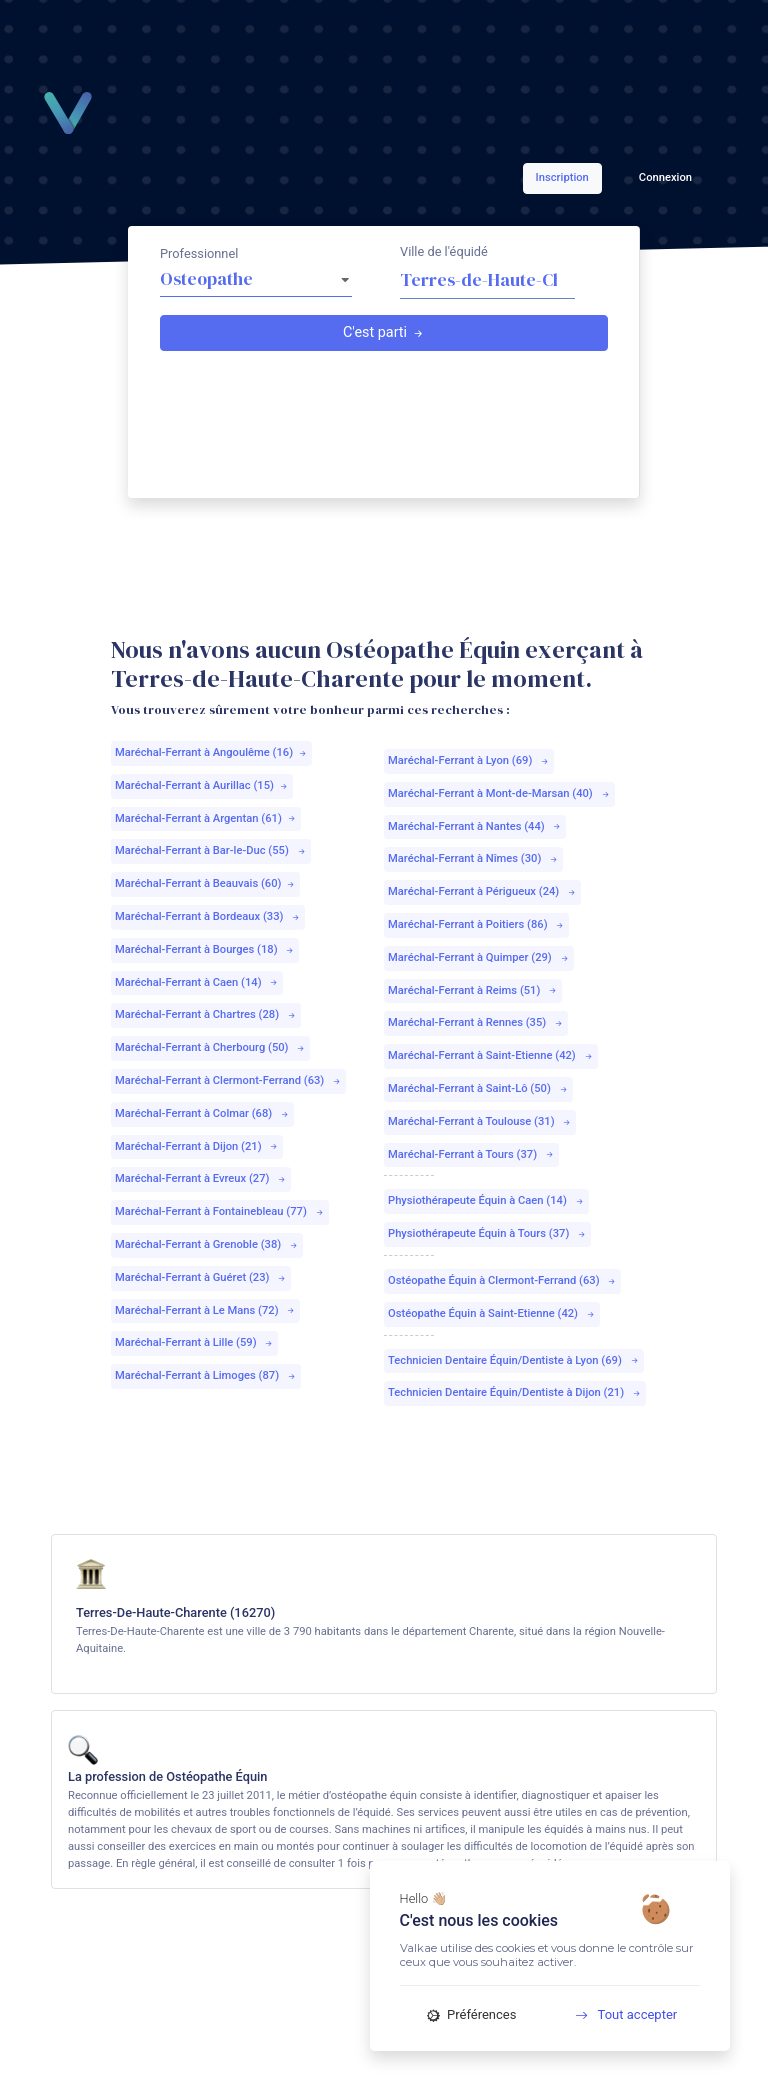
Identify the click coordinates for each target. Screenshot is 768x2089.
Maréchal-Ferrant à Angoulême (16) (211, 752)
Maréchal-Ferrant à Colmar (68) (202, 1113)
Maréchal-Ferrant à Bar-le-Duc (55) (211, 850)
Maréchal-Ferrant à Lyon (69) (469, 760)
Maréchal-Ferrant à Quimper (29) (479, 957)
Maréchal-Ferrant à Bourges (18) (205, 949)
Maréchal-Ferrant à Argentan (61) (206, 818)
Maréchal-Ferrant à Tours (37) (471, 1154)
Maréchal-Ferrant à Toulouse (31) (480, 1121)
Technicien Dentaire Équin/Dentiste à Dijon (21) (515, 1392)
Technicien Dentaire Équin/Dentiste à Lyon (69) (514, 1360)
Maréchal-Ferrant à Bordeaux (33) (208, 916)
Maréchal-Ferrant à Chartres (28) (206, 1014)
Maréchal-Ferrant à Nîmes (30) (473, 858)
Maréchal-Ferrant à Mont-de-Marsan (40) (499, 793)
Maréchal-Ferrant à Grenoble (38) (207, 1244)
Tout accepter (618, 2014)
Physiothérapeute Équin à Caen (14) (486, 1200)
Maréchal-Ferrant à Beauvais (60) (205, 883)
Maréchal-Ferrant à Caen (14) (197, 982)
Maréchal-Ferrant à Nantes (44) (475, 826)
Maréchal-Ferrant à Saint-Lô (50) (478, 1088)
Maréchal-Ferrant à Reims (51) (473, 990)
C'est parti (384, 333)
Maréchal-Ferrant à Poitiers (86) (476, 924)
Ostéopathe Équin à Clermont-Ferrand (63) (502, 1280)
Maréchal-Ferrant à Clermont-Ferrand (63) (228, 1080)
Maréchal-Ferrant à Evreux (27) (201, 1178)
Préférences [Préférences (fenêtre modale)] (472, 2014)
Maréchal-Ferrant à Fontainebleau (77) (220, 1211)
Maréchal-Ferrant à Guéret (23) (201, 1277)
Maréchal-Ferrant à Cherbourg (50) (210, 1047)
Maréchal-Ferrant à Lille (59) (194, 1342)
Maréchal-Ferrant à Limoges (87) (206, 1375)
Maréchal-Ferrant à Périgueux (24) (482, 891)
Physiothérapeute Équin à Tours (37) (487, 1233)
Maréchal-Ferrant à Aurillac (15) (202, 785)
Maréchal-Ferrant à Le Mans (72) (205, 1310)
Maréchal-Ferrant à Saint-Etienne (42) (491, 1055)
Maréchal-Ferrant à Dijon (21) (197, 1146)
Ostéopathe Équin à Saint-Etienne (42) (492, 1313)
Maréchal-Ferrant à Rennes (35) (476, 1022)
